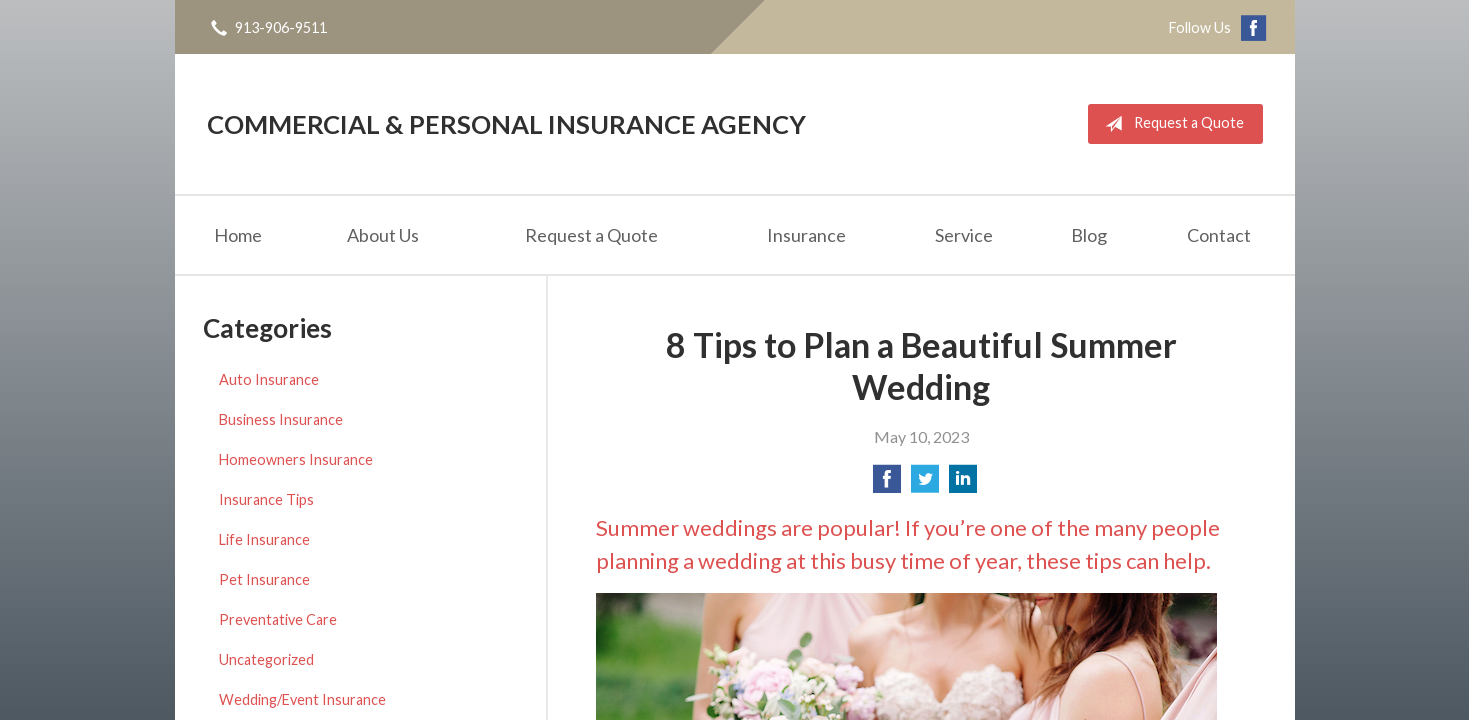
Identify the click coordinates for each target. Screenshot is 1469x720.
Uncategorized (266, 659)
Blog (1089, 235)
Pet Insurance (264, 579)
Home (238, 235)
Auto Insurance (269, 379)
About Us (383, 235)
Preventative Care (278, 619)
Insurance (806, 235)
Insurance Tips (266, 499)
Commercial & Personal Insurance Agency (506, 124)
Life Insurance (264, 539)
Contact (1219, 235)
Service (964, 235)
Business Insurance (281, 419)
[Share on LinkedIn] (963, 484)
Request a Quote (1170, 124)
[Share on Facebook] (887, 484)
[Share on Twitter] (925, 484)
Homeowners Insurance (296, 459)
